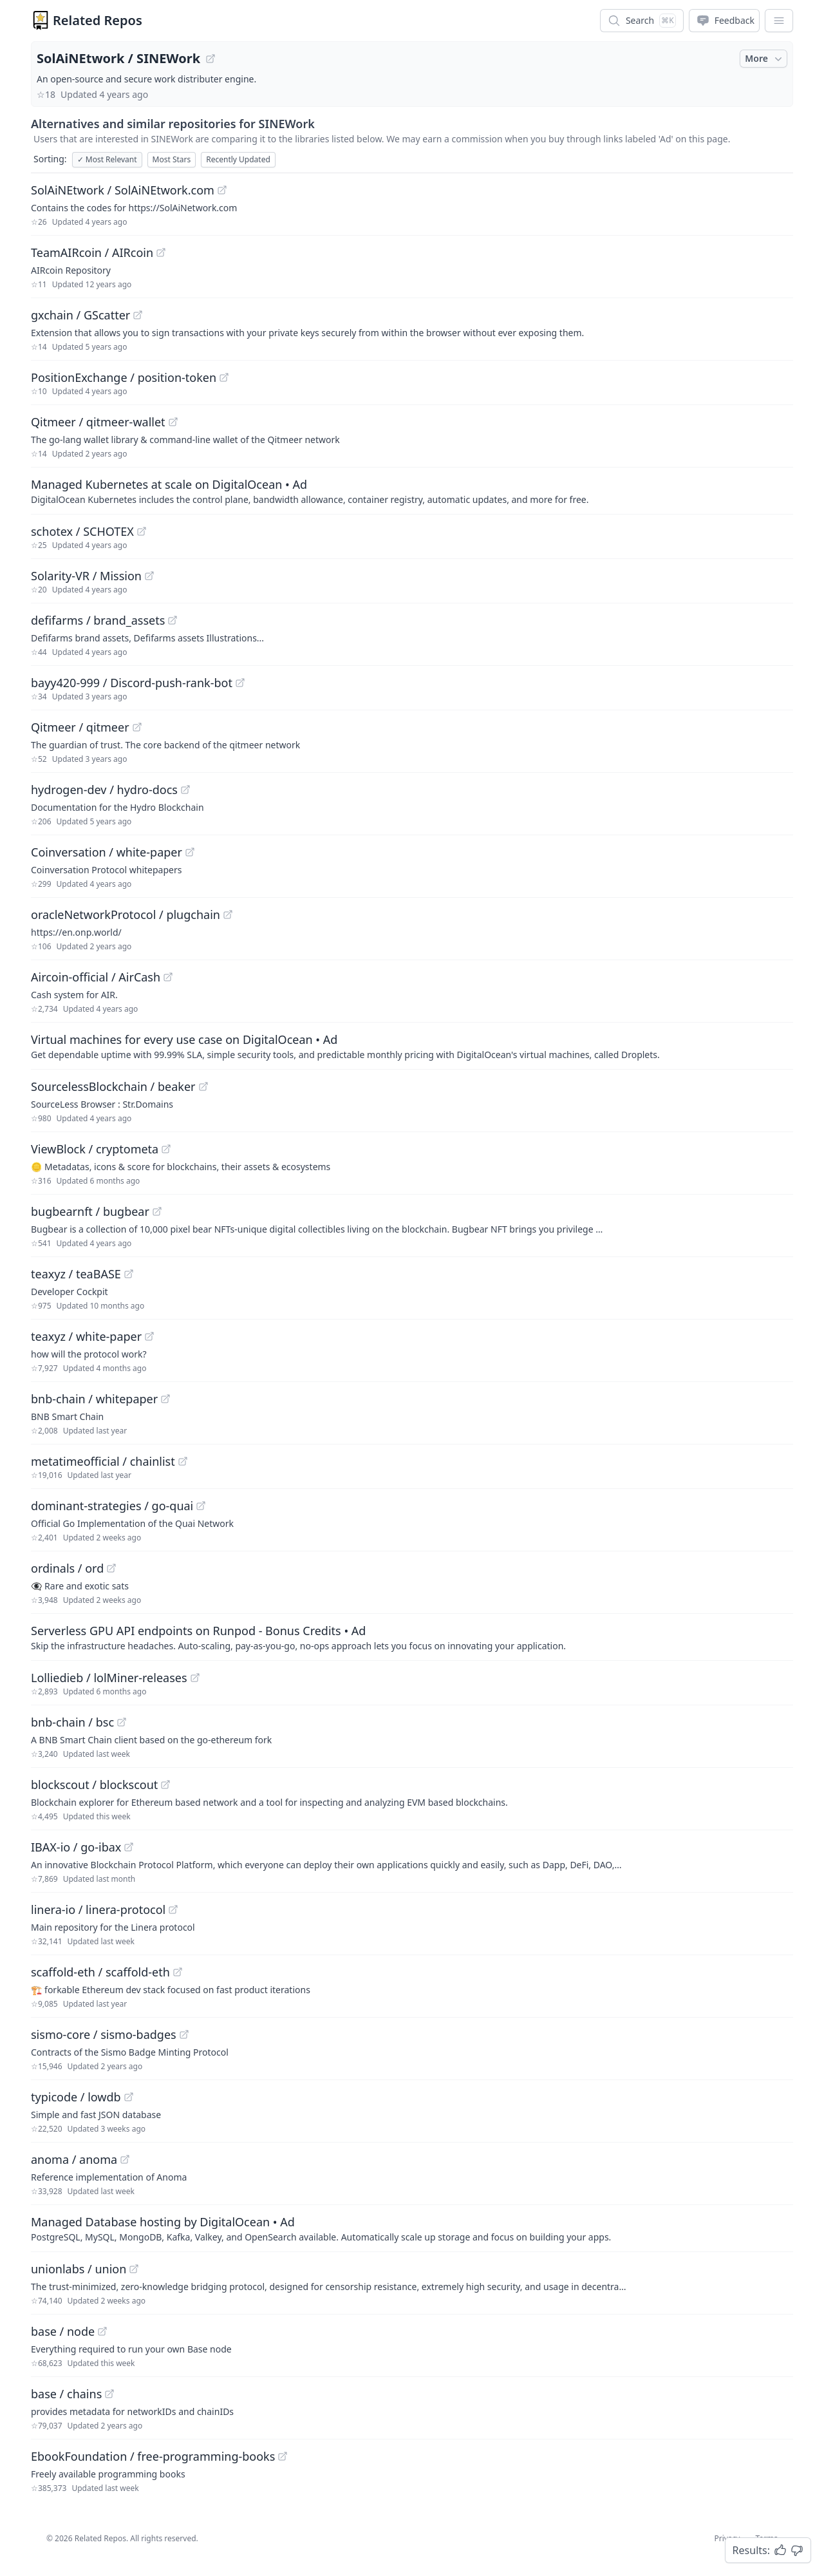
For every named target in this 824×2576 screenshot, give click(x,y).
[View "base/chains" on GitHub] (109, 2394)
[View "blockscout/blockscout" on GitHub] (165, 1784)
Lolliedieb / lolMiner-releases (109, 1677)
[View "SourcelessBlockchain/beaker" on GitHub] (203, 1086)
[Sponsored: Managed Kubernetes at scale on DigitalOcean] (412, 490)
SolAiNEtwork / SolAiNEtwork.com (122, 190)
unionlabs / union (78, 2269)
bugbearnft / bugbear (90, 1211)
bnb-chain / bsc (72, 1722)
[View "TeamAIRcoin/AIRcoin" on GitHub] (161, 252)
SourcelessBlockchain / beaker (113, 1086)
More (765, 58)
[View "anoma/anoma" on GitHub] (125, 2159)
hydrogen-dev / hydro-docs (104, 789)
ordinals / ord (67, 1568)
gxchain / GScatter (80, 315)
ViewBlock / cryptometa (94, 1149)
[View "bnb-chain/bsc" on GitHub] (122, 1722)
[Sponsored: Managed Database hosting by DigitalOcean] (412, 2228)
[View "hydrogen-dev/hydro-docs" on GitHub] (185, 789)
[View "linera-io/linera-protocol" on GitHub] (173, 1909)
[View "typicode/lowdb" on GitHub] (129, 2097)
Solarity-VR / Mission (86, 575)
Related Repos (97, 20)
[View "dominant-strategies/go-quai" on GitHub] (201, 1506)
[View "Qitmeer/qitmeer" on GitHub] (137, 727)
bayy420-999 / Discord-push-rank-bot (131, 682)
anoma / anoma (74, 2159)
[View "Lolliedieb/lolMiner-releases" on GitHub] (195, 1677)
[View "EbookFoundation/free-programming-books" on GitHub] (282, 2456)
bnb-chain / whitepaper (94, 1398)
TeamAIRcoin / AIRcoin (92, 252)
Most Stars (172, 159)
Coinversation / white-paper (106, 852)
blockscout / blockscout (94, 1784)
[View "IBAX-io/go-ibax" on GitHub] (129, 1847)
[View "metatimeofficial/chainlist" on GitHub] (183, 1461)
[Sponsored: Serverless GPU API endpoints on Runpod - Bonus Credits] (412, 1637)
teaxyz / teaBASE (76, 1274)
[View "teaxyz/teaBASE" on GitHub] (129, 1274)
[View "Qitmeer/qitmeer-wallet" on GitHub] (173, 422)
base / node (63, 2331)
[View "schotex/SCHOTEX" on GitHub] (141, 531)
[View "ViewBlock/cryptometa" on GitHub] (166, 1149)
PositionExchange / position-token (123, 377)
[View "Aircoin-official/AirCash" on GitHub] (168, 977)
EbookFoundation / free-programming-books (153, 2456)
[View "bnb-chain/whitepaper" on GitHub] (165, 1399)
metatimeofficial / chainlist (103, 1461)
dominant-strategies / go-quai (112, 1505)
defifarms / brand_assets (98, 620)
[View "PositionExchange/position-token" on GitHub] (224, 377)
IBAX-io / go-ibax (76, 1847)
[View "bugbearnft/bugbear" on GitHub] (157, 1211)
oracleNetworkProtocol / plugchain (125, 914)
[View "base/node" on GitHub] (102, 2331)
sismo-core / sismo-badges (103, 2034)
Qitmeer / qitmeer (80, 727)
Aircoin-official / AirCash (95, 977)
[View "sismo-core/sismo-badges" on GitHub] (184, 2034)
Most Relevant (107, 159)
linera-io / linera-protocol (98, 1909)
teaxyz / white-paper (86, 1336)
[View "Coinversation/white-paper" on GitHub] (190, 852)
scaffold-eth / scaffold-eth (100, 1972)
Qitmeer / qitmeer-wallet (98, 422)
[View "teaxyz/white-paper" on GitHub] (149, 1336)
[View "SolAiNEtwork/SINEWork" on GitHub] (210, 58)
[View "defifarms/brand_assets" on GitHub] (172, 620)
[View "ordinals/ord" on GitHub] (111, 1568)
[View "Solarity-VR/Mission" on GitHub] (149, 576)
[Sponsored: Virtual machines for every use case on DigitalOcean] (412, 1045)
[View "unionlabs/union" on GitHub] (134, 2269)
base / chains (66, 2393)
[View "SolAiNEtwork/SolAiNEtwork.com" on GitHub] (222, 190)
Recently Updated (238, 159)
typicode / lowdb (76, 2097)
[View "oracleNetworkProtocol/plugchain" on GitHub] (228, 914)
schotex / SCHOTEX (82, 531)
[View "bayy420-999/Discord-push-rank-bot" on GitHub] (240, 682)
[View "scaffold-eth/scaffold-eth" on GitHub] (178, 1972)
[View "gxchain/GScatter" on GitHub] (138, 315)
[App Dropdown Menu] (779, 20)
